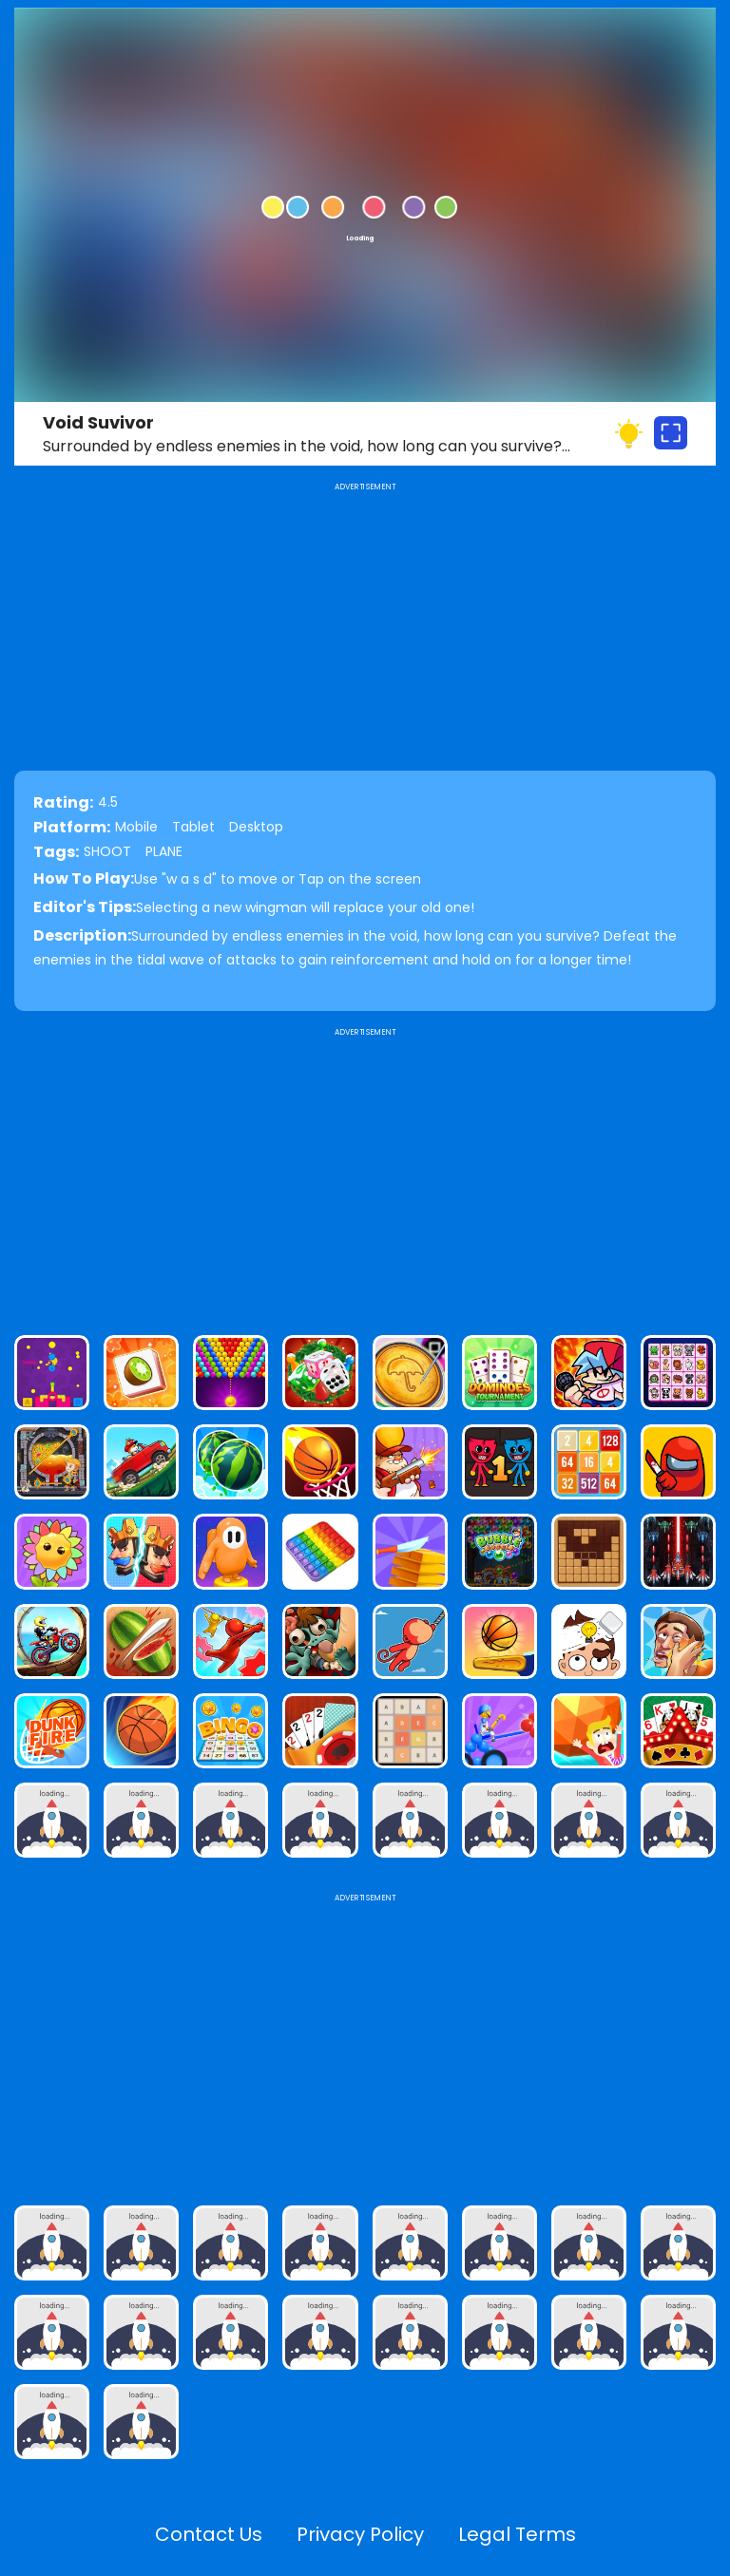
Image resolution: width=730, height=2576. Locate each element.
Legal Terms (517, 2534)
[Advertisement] (365, 1173)
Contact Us (208, 2534)
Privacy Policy (360, 2534)
